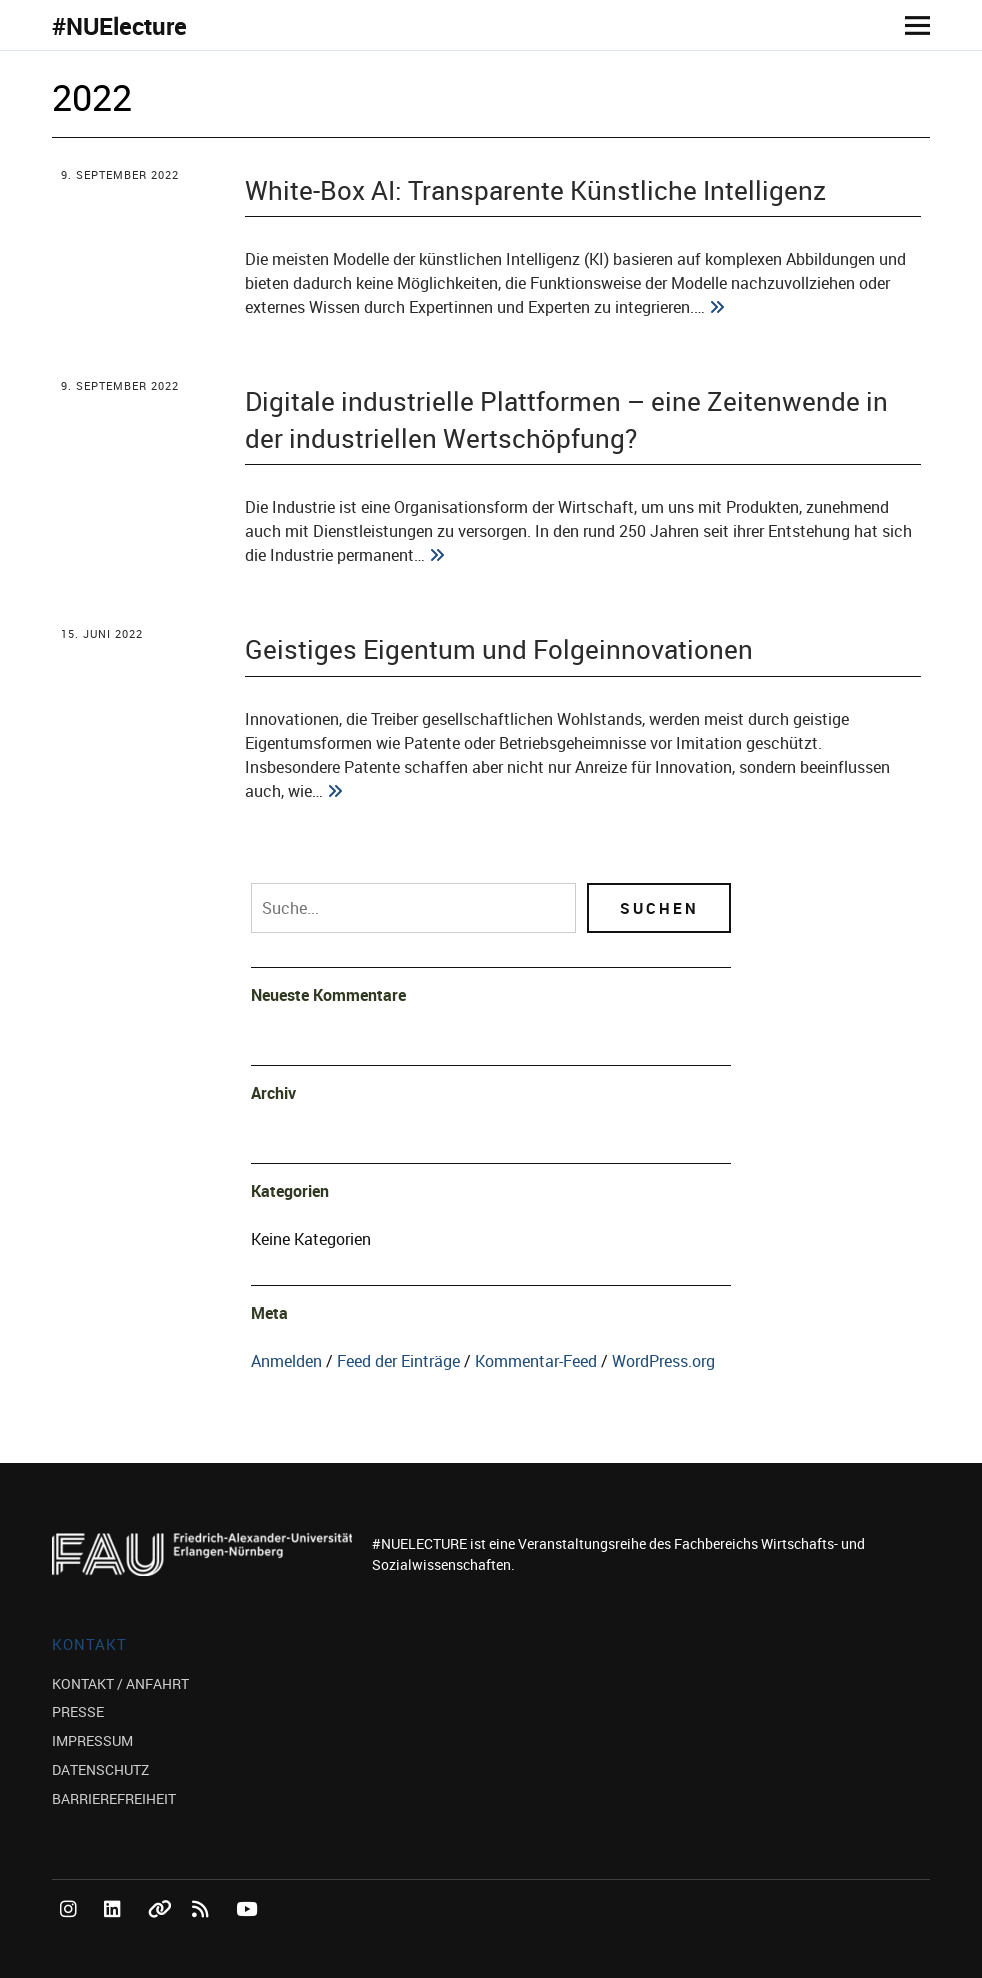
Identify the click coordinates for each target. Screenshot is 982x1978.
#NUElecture (119, 26)
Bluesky (160, 1931)
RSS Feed (204, 1931)
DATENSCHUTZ (100, 1769)
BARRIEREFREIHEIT (114, 1798)
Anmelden (286, 1361)
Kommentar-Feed (536, 1361)
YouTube (248, 1931)
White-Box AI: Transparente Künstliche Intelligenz (535, 190)
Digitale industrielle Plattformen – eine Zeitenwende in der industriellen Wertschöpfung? (566, 419)
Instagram (72, 1931)
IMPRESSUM (92, 1740)
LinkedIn (116, 1931)
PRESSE (78, 1711)
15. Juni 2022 (102, 633)
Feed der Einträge (398, 1361)
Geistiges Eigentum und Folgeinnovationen (499, 649)
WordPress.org (663, 1361)
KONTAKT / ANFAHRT (120, 1683)
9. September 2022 (120, 174)
